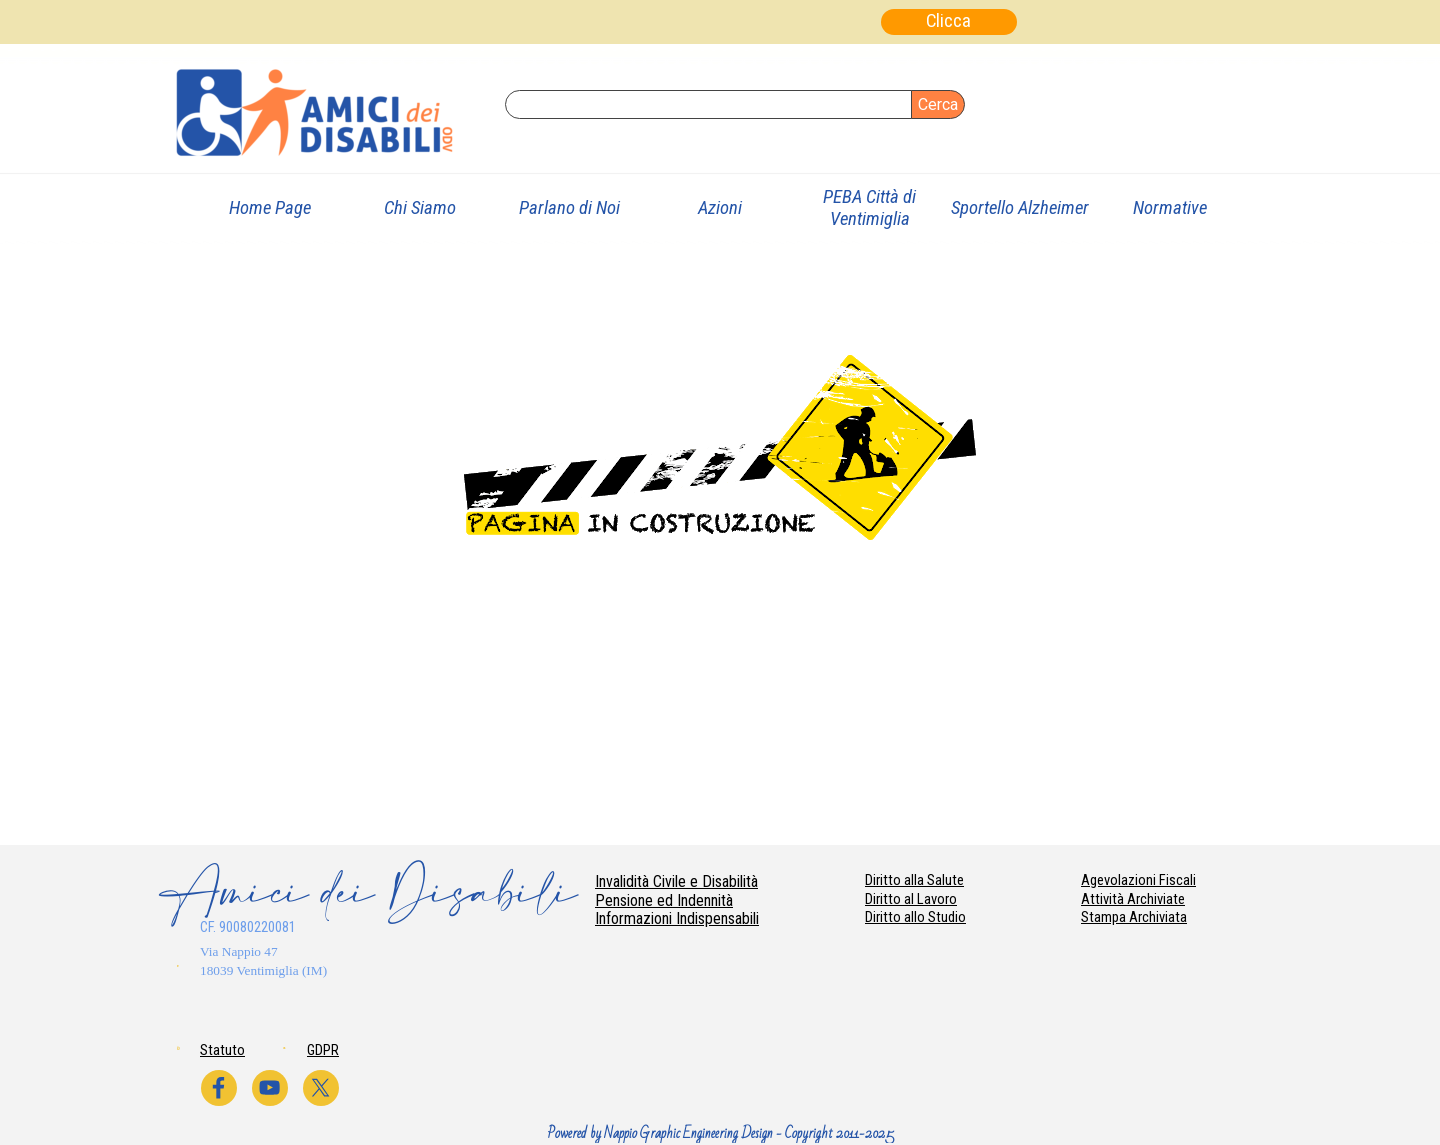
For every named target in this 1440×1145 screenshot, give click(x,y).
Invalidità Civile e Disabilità (676, 881)
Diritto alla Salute (914, 880)
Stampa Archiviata (1134, 917)
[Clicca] (949, 22)
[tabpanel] (286, 959)
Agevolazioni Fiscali (1138, 880)
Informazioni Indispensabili (677, 918)
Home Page (270, 208)
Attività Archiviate (1133, 899)
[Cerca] (708, 104)
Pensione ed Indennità (664, 900)
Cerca (938, 104)
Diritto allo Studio (915, 917)
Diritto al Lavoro (911, 899)
